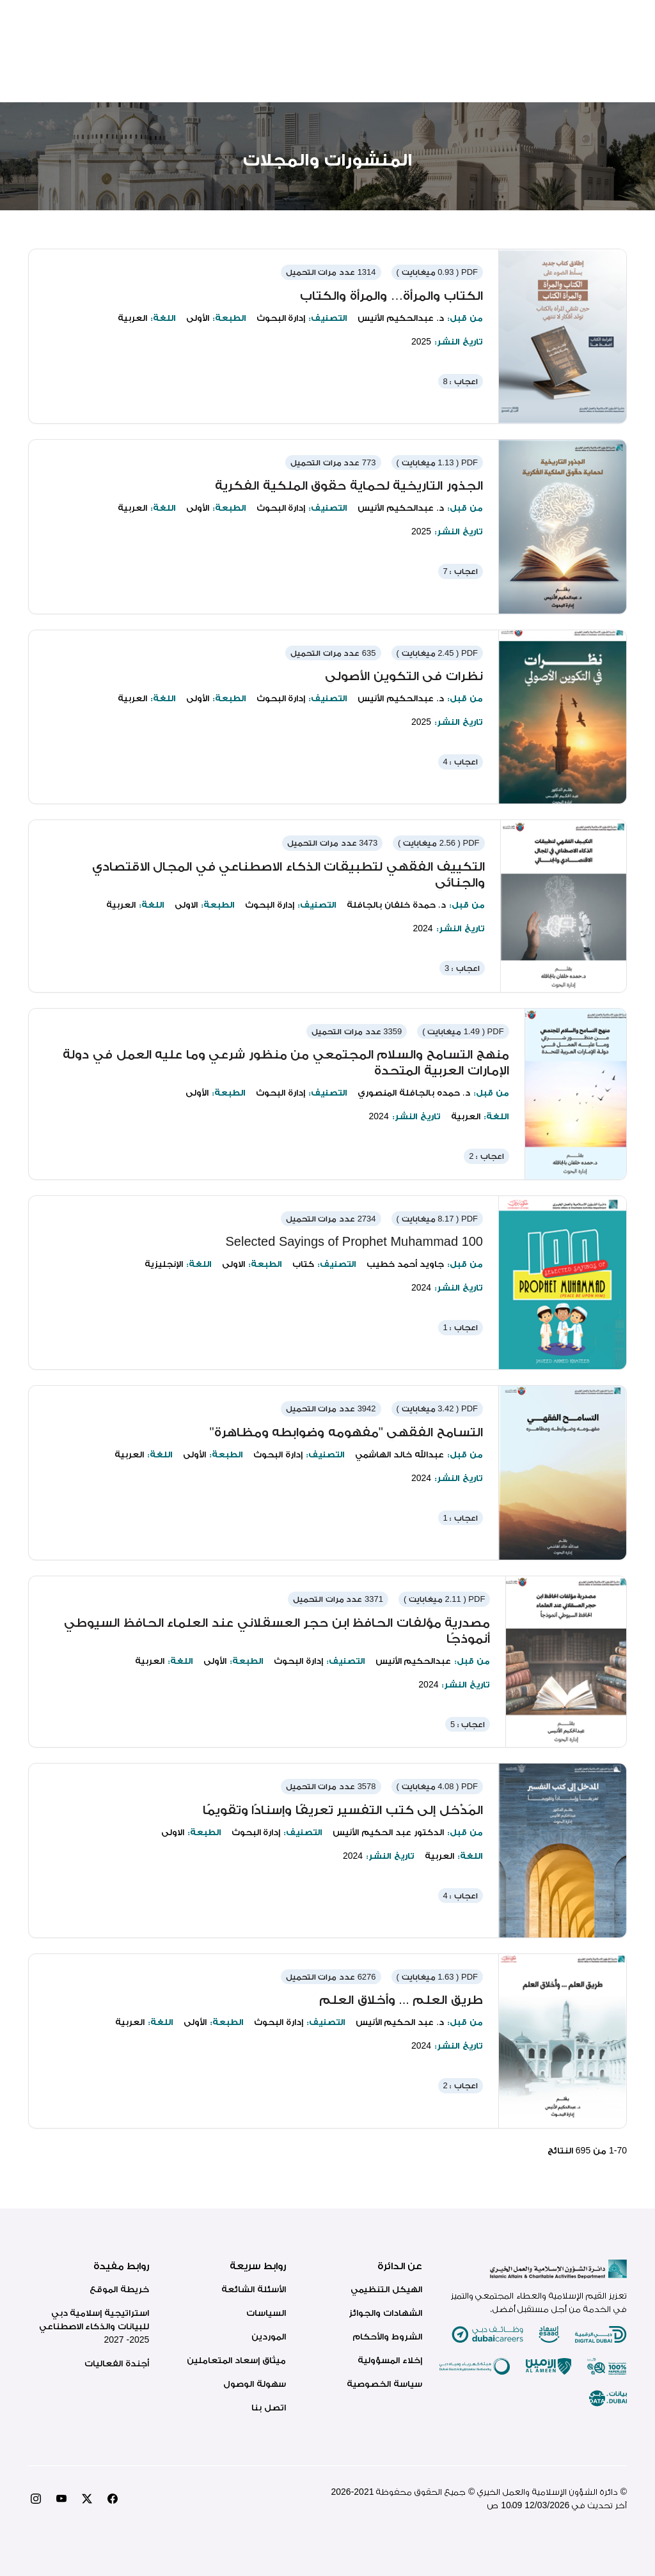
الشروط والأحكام (387, 2336)
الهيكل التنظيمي (386, 2289)
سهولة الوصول (254, 2383)
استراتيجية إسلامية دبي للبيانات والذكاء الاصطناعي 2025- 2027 (94, 2326)
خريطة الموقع (119, 2289)
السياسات (266, 2313)
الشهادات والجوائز (385, 2313)
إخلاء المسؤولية (390, 2360)
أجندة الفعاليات (116, 2363)
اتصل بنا (268, 2407)
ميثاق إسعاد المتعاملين (236, 2360)
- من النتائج (587, 2150)
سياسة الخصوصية (384, 2383)
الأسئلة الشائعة (253, 2289)
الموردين (268, 2336)
